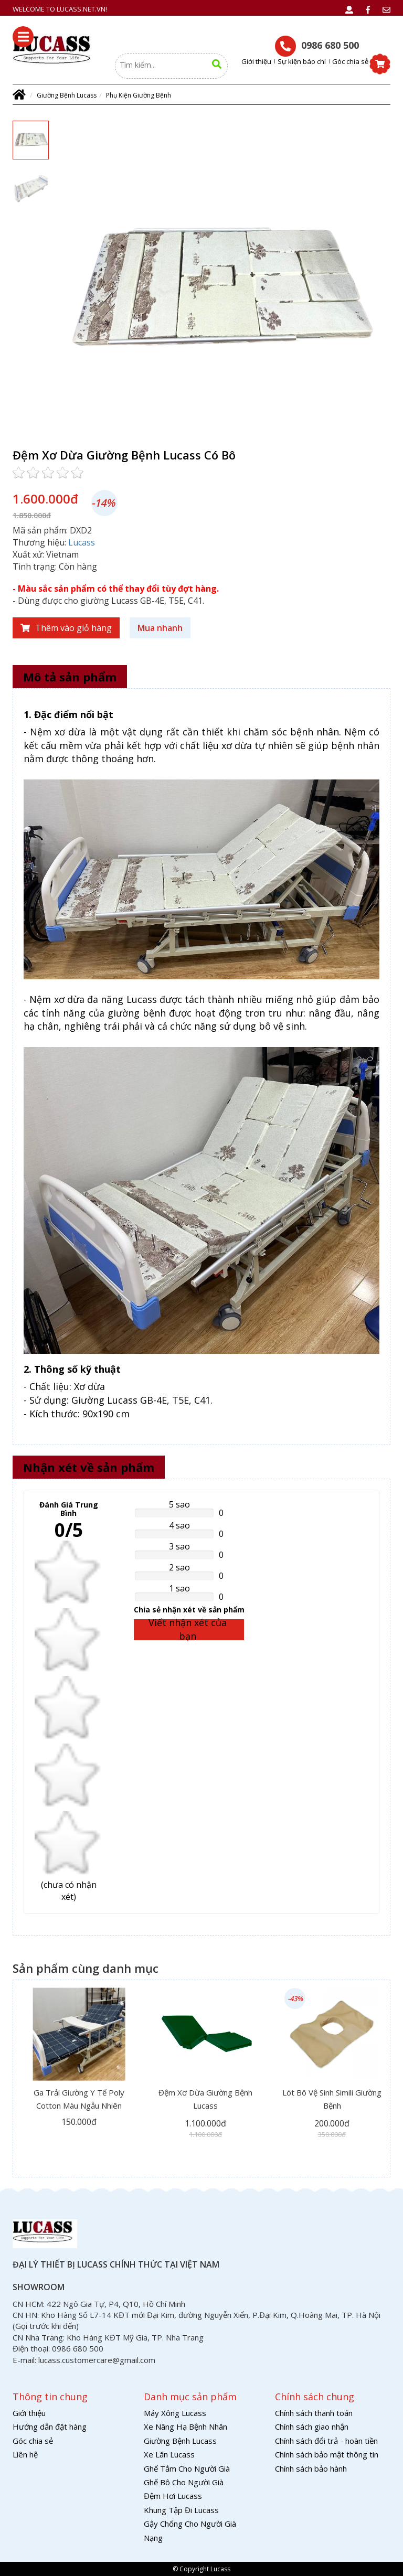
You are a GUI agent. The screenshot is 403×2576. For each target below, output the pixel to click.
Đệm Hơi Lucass (173, 2496)
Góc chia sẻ (350, 61)
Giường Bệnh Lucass (67, 95)
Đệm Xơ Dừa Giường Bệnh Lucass (205, 2099)
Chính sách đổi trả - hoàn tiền (326, 2440)
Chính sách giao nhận (311, 2426)
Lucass (81, 542)
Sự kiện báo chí (302, 61)
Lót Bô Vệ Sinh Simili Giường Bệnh (331, 2099)
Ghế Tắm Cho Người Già (187, 2468)
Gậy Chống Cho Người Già (190, 2523)
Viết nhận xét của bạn (188, 1629)
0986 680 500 (317, 46)
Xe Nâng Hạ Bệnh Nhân (185, 2426)
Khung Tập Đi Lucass (181, 2510)
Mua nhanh (160, 628)
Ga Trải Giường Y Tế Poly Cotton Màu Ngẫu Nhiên (79, 2099)
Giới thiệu (256, 61)
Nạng (153, 2537)
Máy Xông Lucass (175, 2413)
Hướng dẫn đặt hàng (50, 2426)
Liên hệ (25, 2454)
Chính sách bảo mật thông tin (326, 2454)
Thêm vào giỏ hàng (66, 628)
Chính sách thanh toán (314, 2413)
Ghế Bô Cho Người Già (184, 2482)
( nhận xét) (69, 1890)
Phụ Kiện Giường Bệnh (138, 95)
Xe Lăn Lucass (169, 2454)
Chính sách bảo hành (311, 2468)
